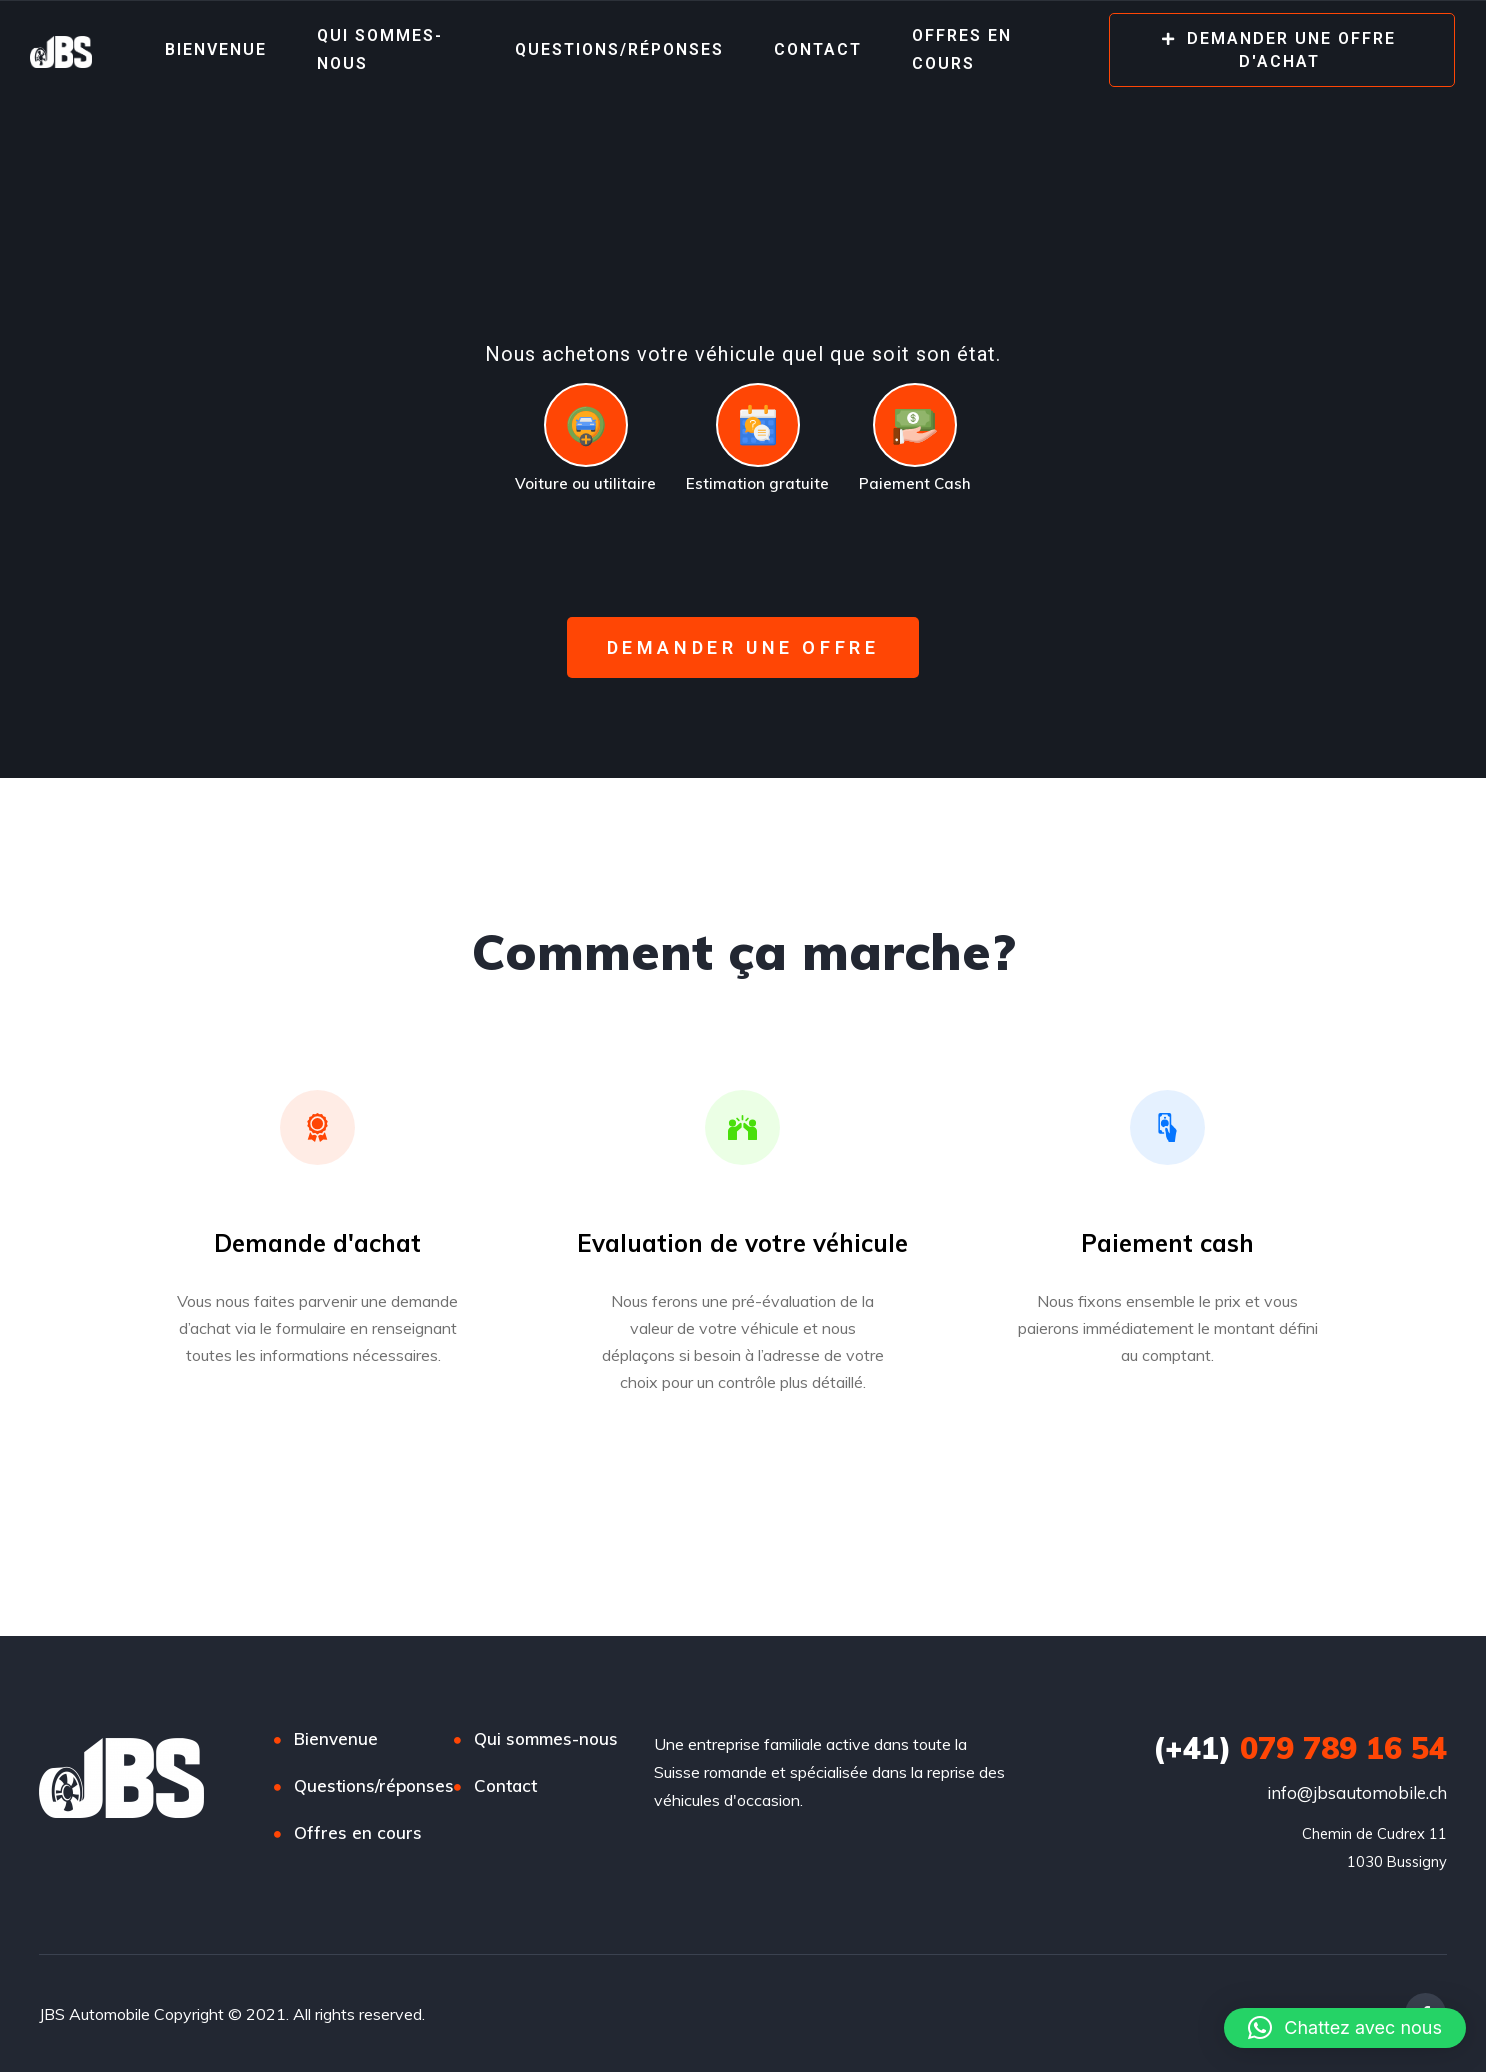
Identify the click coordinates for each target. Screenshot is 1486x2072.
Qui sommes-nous (380, 49)
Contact (818, 49)
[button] (1345, 2028)
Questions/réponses (619, 49)
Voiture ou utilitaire (585, 483)
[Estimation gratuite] (758, 425)
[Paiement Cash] (915, 425)
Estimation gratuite (757, 483)
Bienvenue (216, 49)
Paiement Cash (915, 483)
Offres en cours (962, 49)
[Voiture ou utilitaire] (586, 425)
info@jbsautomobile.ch (1357, 1792)
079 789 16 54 (1300, 1748)
